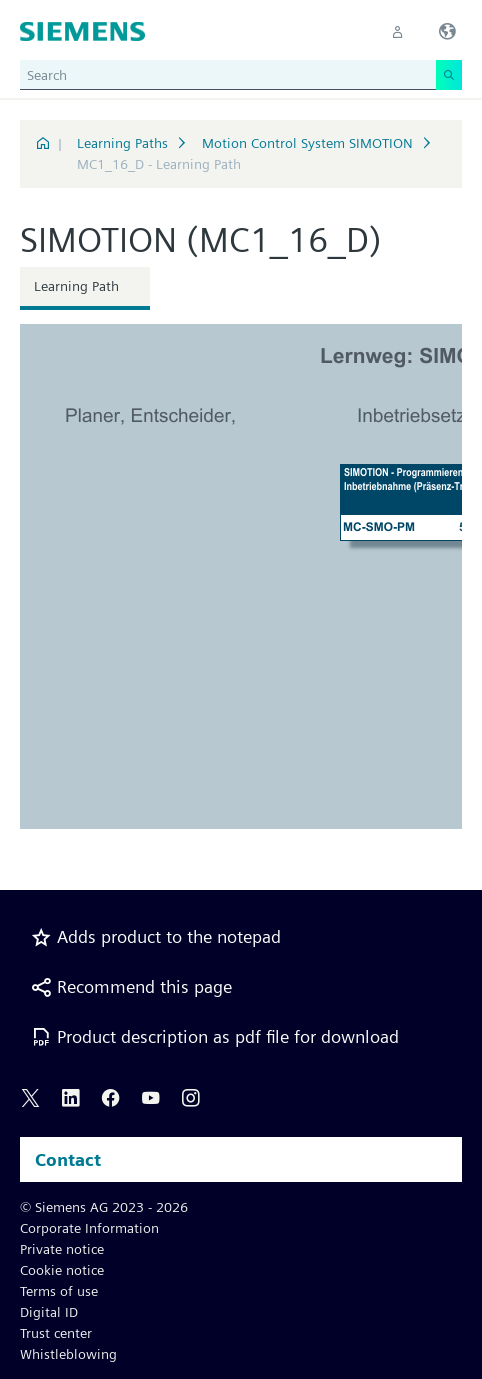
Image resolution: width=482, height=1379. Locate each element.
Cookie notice (62, 1270)
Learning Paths (122, 143)
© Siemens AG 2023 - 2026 (104, 1207)
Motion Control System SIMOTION (307, 143)
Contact (68, 1159)
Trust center (56, 1333)
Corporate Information (89, 1228)
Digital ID (49, 1312)
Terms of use (59, 1291)
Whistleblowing (68, 1354)
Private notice (62, 1249)
